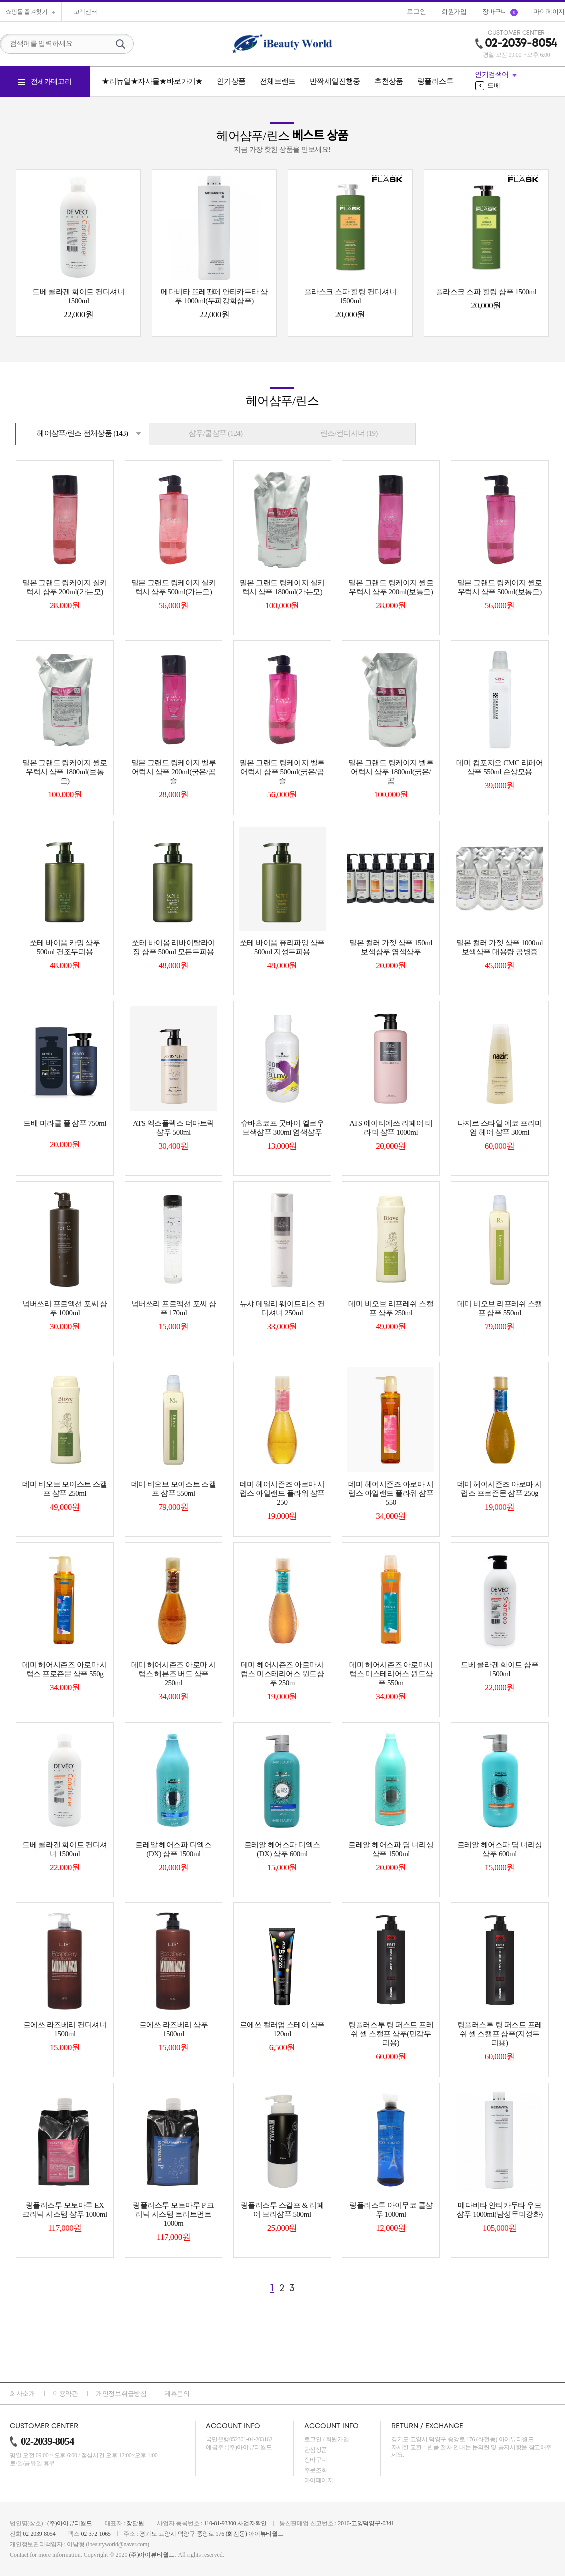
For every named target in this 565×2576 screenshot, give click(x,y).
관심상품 (316, 2449)
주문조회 (316, 2470)
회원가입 (338, 2439)
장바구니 (316, 2459)
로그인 (313, 2439)
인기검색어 (492, 74)
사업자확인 (252, 2523)
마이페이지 (319, 2480)
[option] (520, 86)
